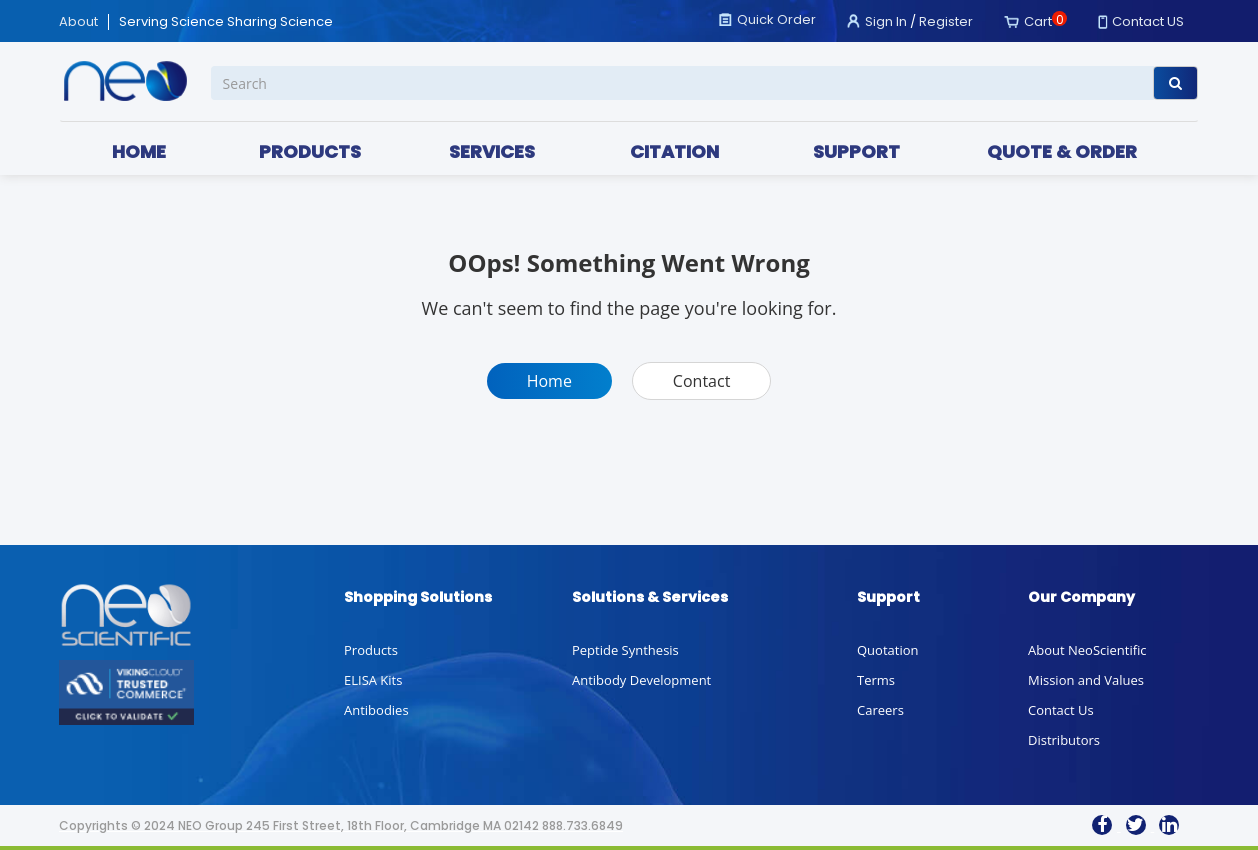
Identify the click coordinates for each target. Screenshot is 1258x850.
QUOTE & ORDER (1062, 151)
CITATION (674, 151)
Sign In (886, 21)
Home (549, 381)
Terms (876, 680)
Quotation (887, 650)
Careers (880, 710)
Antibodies (376, 710)
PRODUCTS (310, 151)
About (78, 22)
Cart (1038, 21)
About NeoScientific (1087, 650)
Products (371, 650)
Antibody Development (641, 680)
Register (946, 21)
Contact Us (1061, 710)
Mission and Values (1086, 680)
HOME (139, 151)
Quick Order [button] (776, 19)
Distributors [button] (1064, 740)
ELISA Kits (373, 680)
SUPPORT (856, 151)
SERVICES (492, 151)
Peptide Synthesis (625, 650)
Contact (701, 381)
